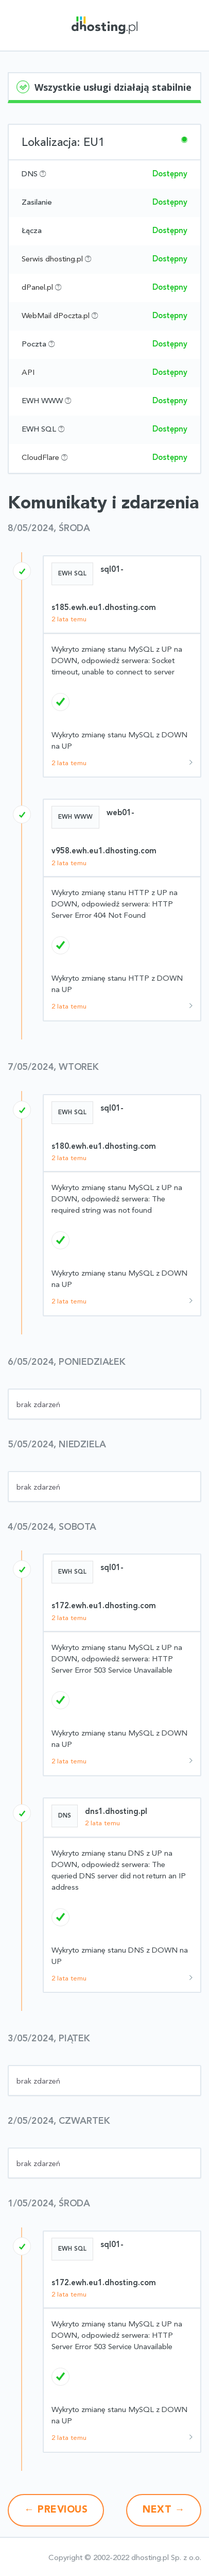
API (28, 373)
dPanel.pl (37, 288)
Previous (56, 2510)
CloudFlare (40, 458)
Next (164, 2510)
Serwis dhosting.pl (52, 259)
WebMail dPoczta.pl (56, 316)
